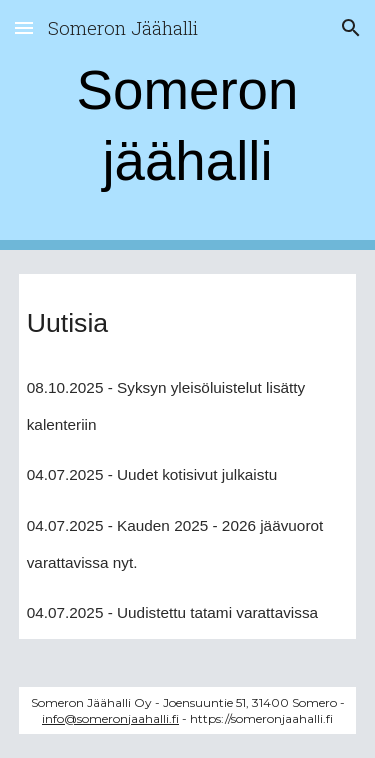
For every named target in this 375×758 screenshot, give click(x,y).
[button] (24, 27)
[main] (188, 125)
